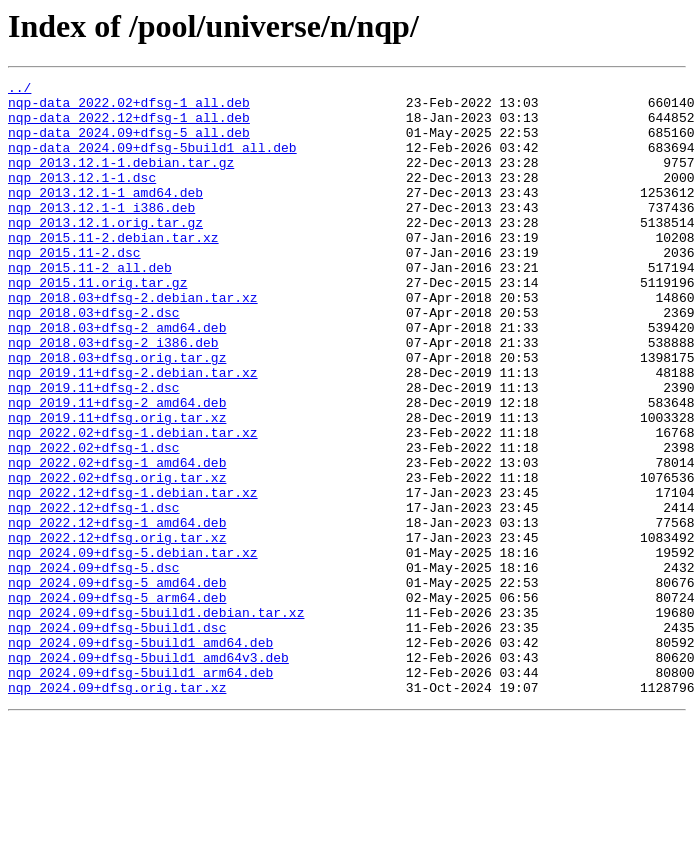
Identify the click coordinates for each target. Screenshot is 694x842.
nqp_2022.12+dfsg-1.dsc (94, 594)
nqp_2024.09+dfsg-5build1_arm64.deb (140, 792)
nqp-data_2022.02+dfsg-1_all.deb (129, 108)
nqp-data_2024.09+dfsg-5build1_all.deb (152, 162)
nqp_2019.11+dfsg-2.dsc (94, 450)
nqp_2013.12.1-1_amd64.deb (105, 216)
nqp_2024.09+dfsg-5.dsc (94, 666)
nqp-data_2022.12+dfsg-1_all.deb (129, 126)
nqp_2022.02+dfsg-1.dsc (94, 522)
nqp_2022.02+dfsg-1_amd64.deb (117, 540)
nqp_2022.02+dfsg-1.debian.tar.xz (133, 504)
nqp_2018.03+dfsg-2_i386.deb (113, 396)
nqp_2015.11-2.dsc (74, 288)
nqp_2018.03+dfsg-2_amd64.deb (117, 378)
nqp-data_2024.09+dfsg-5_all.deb (129, 144)
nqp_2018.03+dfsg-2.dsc (94, 360)
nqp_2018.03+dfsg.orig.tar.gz (117, 414)
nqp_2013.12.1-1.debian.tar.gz (121, 180)
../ (19, 90)
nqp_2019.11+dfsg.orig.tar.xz (117, 486)
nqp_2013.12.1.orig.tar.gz (105, 252)
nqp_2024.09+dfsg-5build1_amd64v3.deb (148, 774)
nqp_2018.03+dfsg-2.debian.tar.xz (133, 342)
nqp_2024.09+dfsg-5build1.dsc (117, 738)
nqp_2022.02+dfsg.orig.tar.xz (117, 558)
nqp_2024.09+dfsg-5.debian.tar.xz (133, 648)
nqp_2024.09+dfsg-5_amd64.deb (117, 684)
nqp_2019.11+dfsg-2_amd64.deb (117, 468)
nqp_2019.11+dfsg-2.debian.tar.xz (133, 432)
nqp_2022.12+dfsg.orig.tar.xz (117, 630)
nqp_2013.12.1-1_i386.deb (101, 234)
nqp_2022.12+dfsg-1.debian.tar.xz (133, 576)
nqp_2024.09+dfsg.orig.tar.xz (117, 810)
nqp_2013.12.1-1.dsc (82, 198)
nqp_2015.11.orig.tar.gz (97, 324)
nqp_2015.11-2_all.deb (90, 306)
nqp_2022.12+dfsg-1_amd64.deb (117, 612)
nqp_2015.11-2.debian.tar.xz (113, 270)
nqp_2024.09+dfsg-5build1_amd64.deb (140, 756)
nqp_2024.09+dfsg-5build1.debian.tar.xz (156, 720)
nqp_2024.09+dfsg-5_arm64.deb (117, 702)
